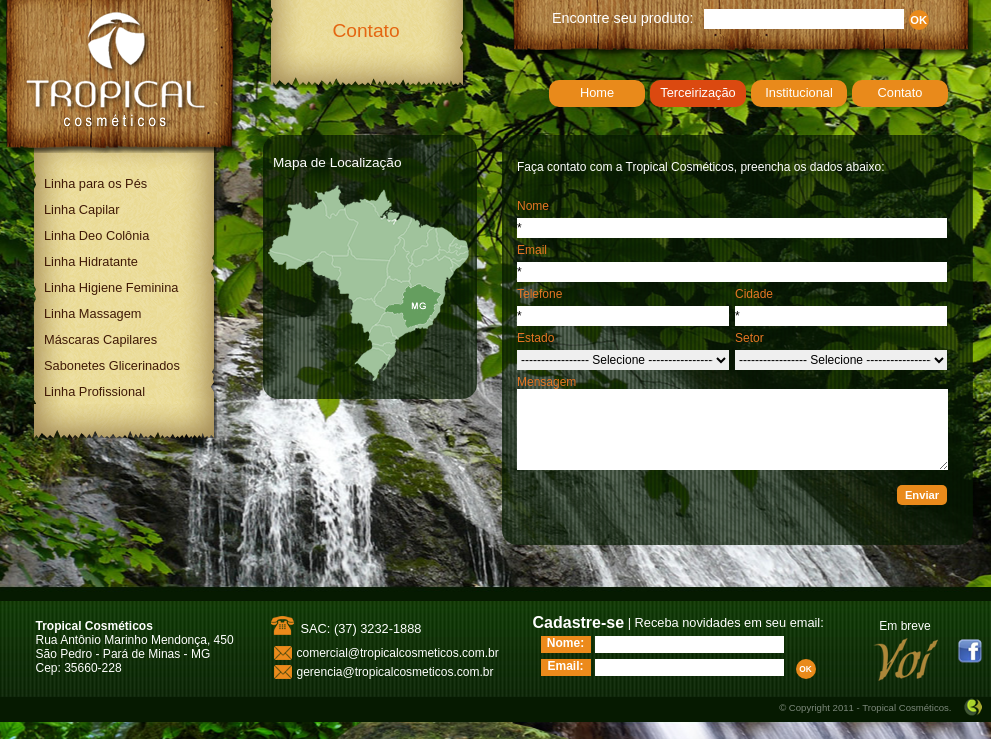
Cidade (754, 294)
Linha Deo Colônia (96, 235)
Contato (900, 92)
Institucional (799, 92)
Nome (533, 206)
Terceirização (697, 92)
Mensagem (546, 382)
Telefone (539, 294)
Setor (749, 338)
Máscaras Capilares (100, 339)
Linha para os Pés (95, 183)
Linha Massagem (92, 313)
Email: (565, 666)
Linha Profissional (94, 391)
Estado (535, 338)
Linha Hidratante (91, 261)
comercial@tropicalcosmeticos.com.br (398, 653)
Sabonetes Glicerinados (112, 365)
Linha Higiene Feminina (111, 287)
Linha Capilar (81, 209)
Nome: (565, 643)
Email (532, 250)
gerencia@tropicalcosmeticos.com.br (395, 672)
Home (597, 92)
